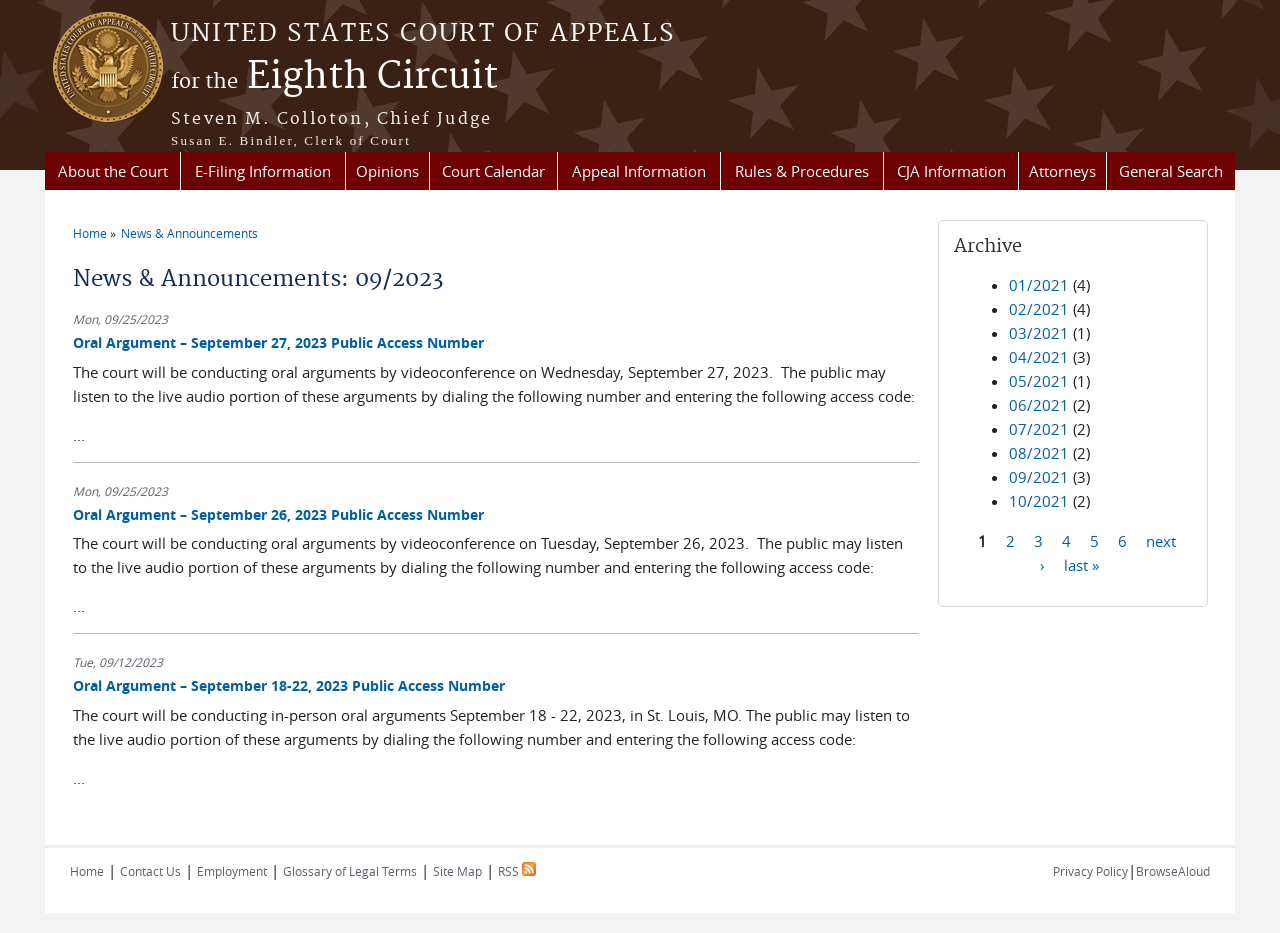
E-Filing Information (263, 171)
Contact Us (150, 871)
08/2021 (1039, 453)
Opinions (387, 171)
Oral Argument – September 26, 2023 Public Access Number (278, 514)
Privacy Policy (1090, 871)
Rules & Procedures (802, 171)
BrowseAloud (1173, 871)
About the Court (113, 171)
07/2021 (1039, 429)
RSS (517, 871)
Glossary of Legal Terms (350, 871)
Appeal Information (639, 171)
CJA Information (951, 171)
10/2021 (1039, 501)
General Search (1171, 171)
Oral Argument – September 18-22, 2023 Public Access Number (289, 685)
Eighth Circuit (334, 77)
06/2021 (1039, 405)
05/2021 (1039, 381)
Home (90, 233)
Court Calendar (493, 171)
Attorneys (1062, 171)
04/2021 (1039, 357)
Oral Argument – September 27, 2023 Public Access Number (278, 342)
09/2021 (1039, 477)
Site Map (457, 871)
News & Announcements (189, 233)
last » (1081, 564)
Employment (232, 871)
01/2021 (1039, 285)
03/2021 (1039, 333)
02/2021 (1039, 309)
